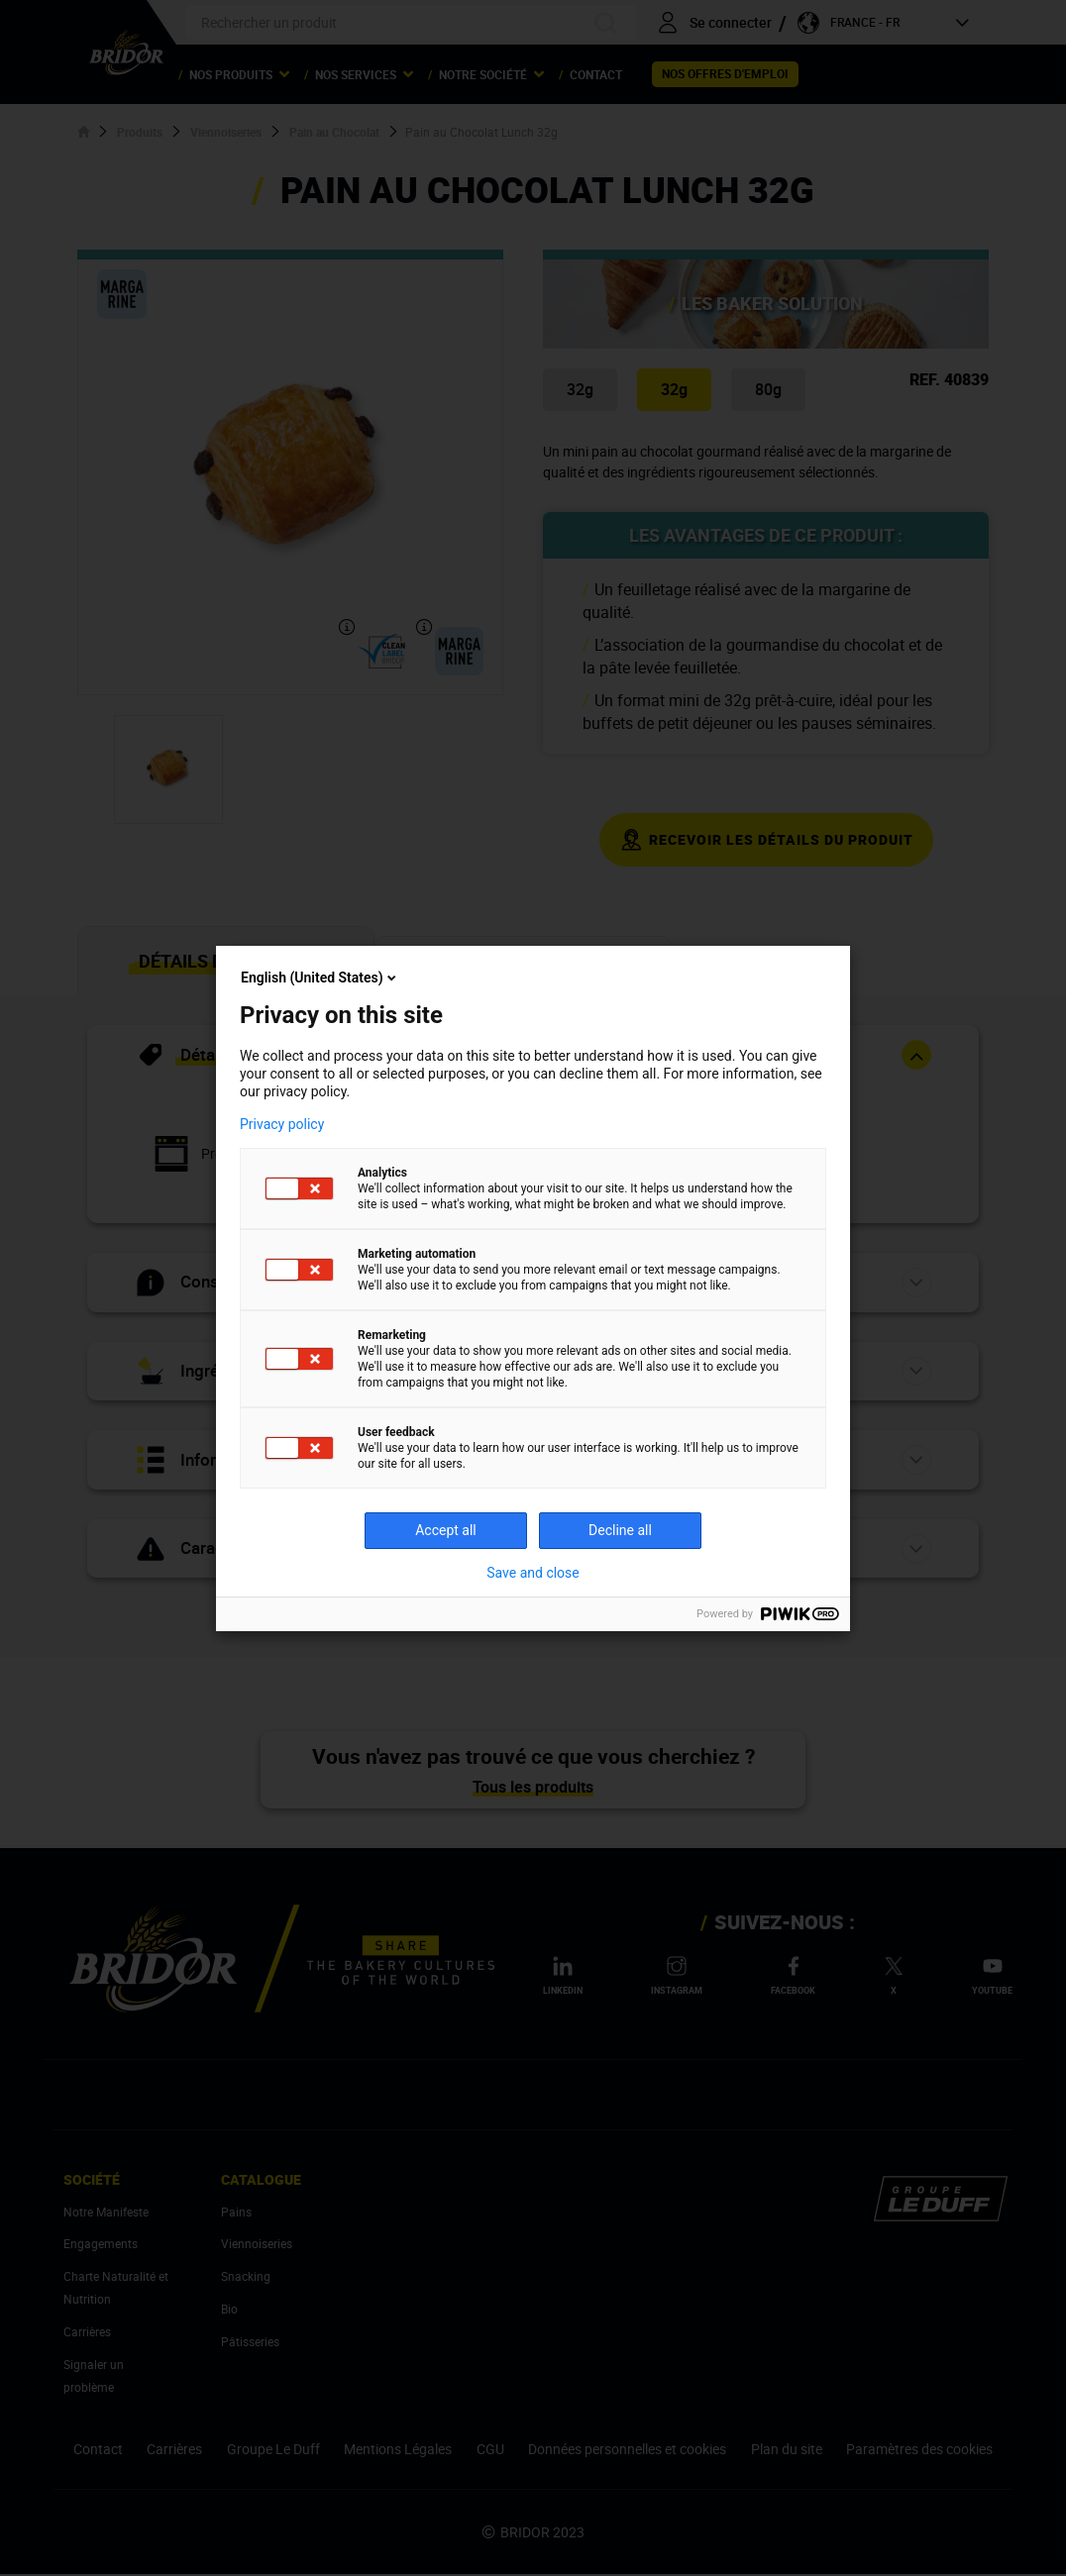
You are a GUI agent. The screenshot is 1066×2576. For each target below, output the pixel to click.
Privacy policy (282, 1124)
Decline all (620, 1530)
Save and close (533, 1573)
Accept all (446, 1530)
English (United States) (320, 977)
